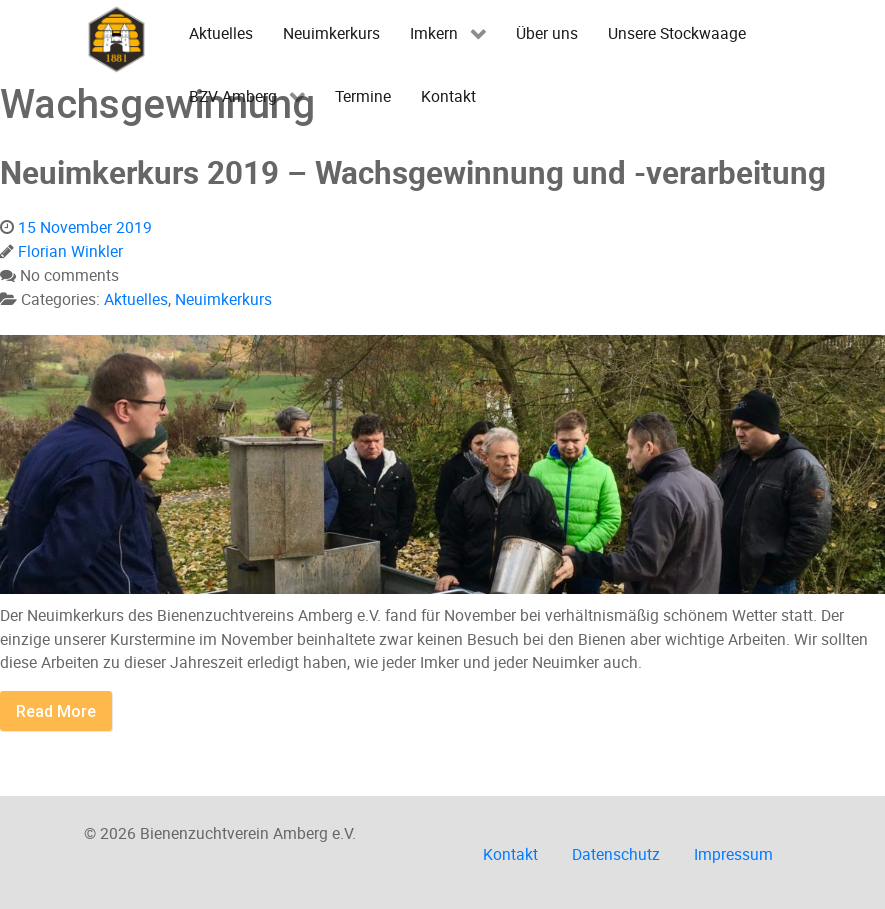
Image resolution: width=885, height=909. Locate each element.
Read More (56, 711)
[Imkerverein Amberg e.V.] (116, 39)
